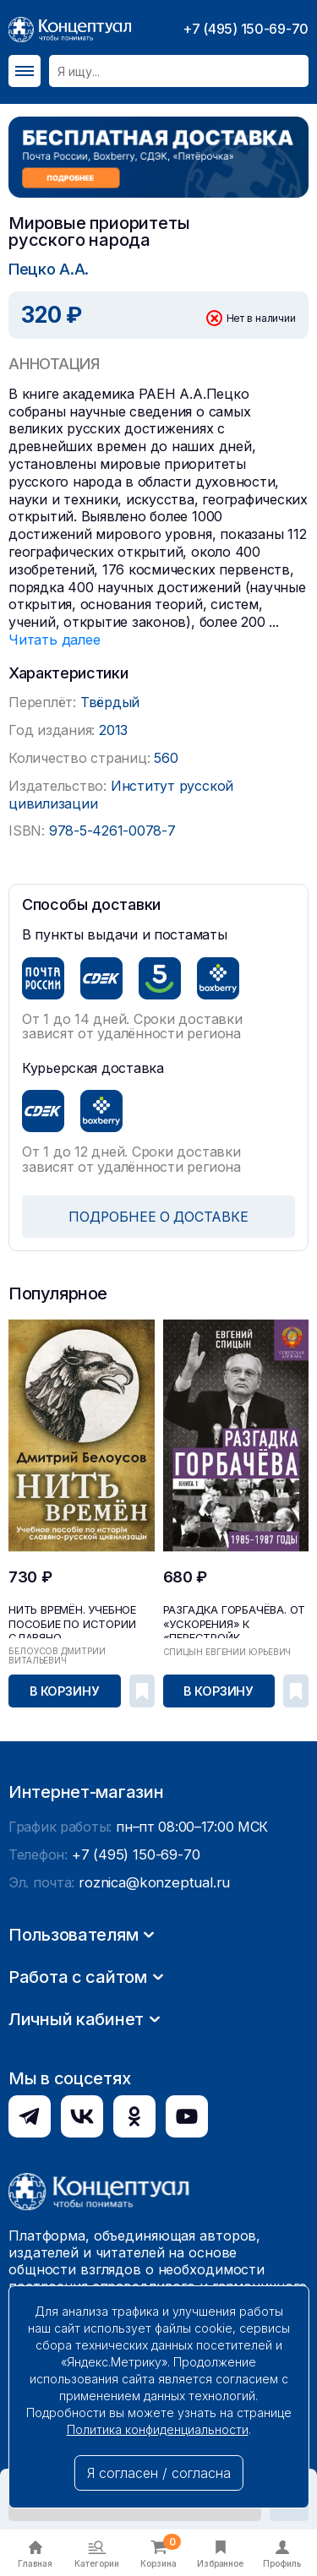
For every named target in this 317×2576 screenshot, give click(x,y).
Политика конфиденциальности (158, 2429)
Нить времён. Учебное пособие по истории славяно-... (70, 1619)
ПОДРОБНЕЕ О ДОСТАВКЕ (158, 1215)
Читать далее (53, 638)
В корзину (65, 1689)
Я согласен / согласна (159, 2472)
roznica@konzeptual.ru (151, 2124)
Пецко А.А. (47, 268)
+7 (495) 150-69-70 (246, 28)
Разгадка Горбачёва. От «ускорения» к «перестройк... (230, 1619)
